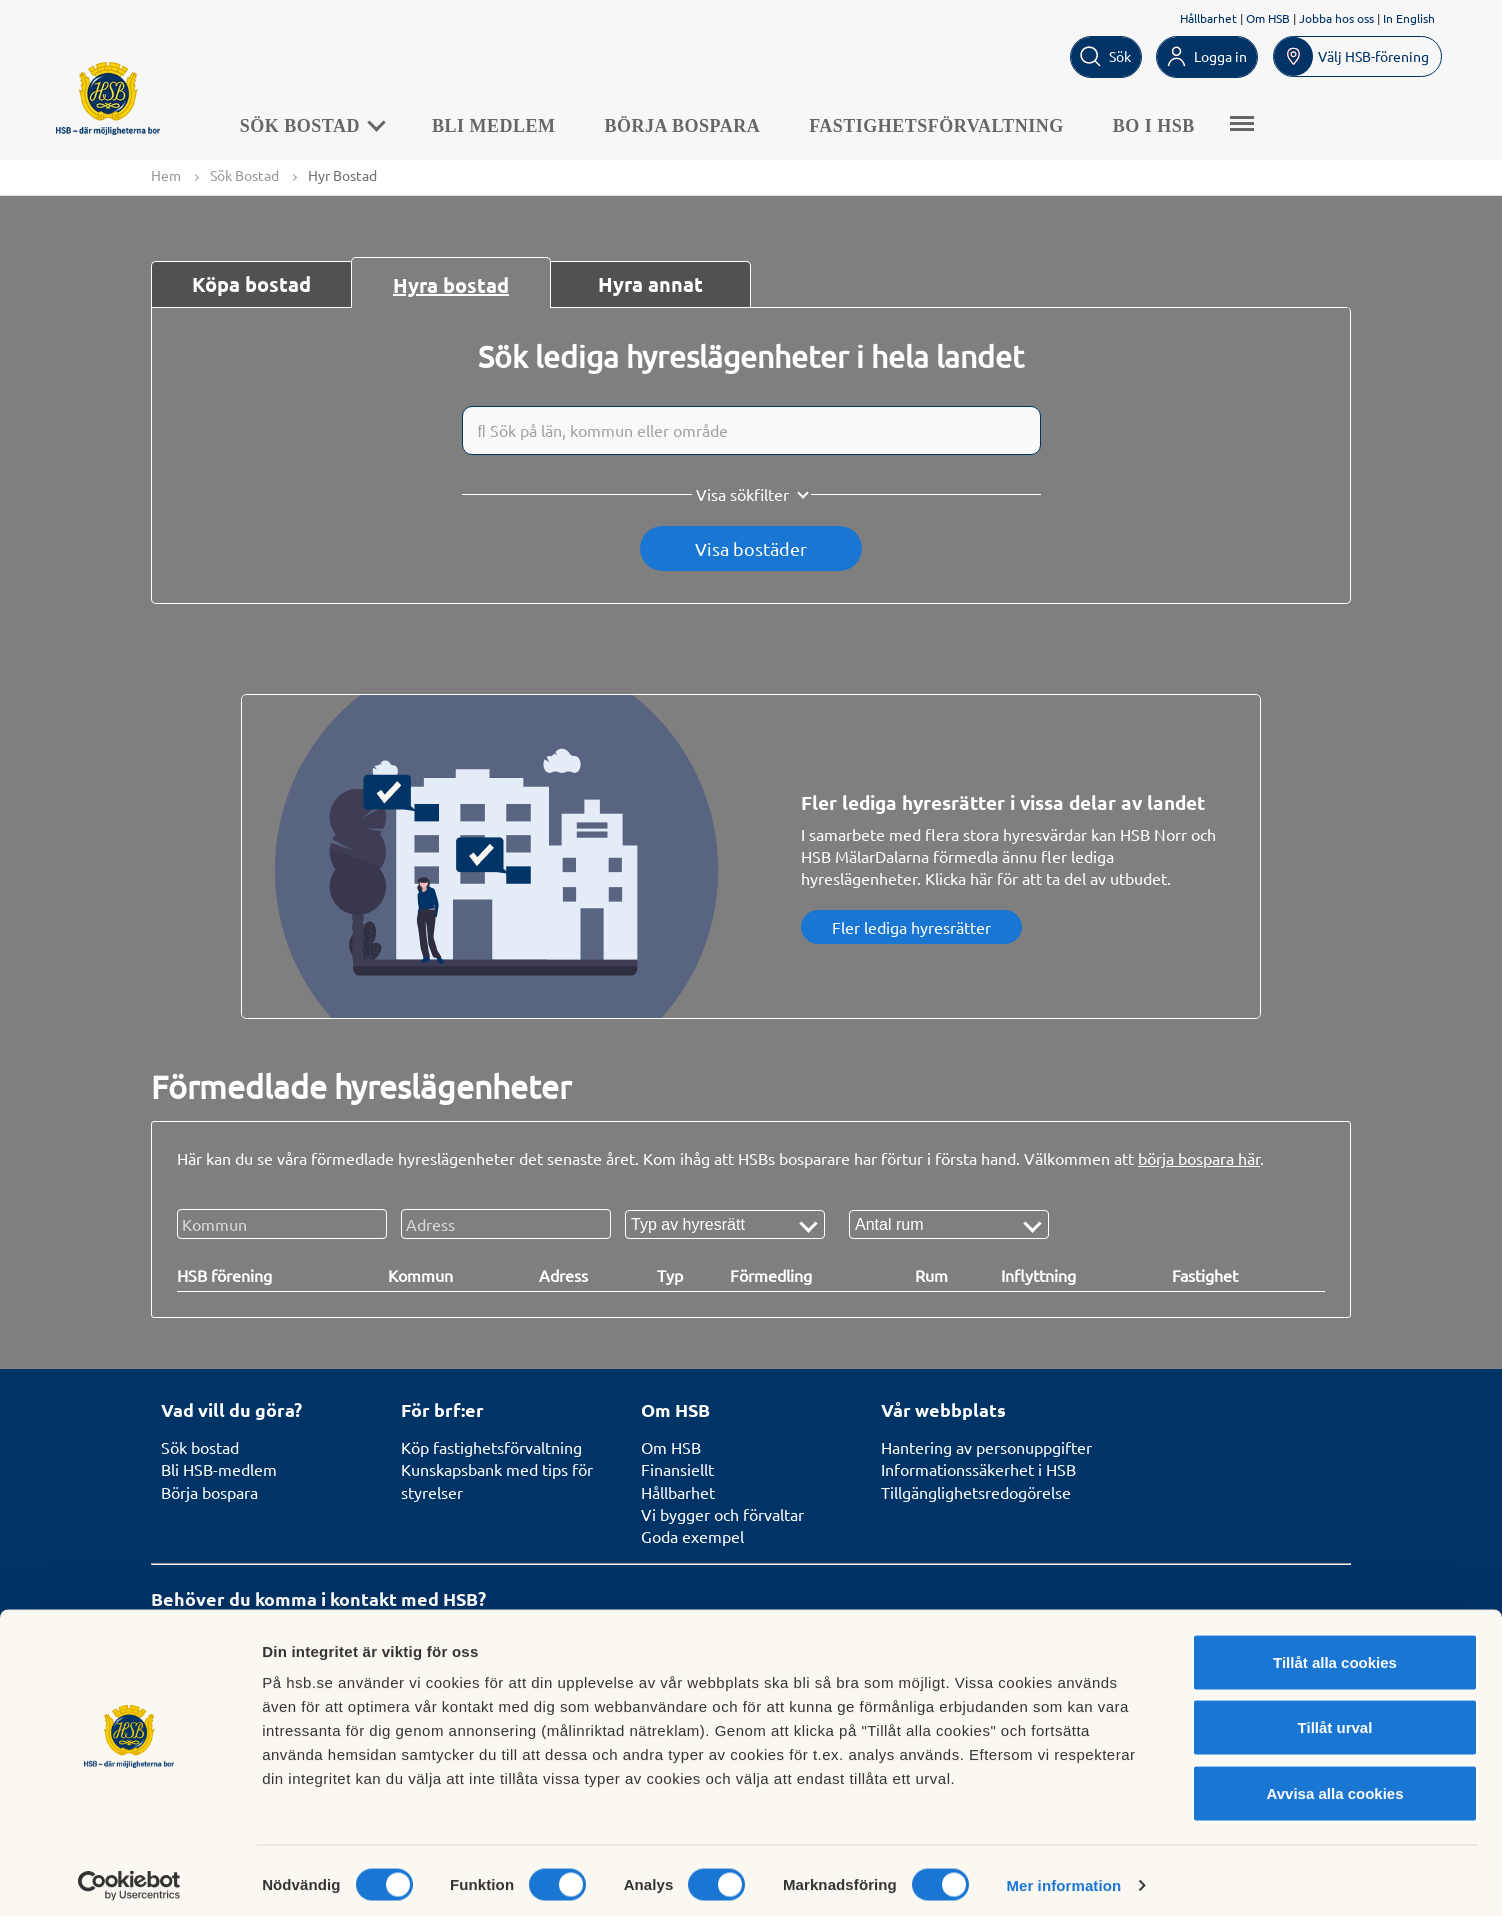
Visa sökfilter (742, 495)
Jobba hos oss (1336, 18)
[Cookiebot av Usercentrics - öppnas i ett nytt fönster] (129, 1877)
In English (1409, 18)
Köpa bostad (251, 285)
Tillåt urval (1335, 1719)
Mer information (1063, 1876)
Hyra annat (650, 285)
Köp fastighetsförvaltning (491, 1447)
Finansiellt (677, 1470)
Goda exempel (692, 1537)
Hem (166, 175)
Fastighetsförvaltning (947, 124)
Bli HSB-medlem (219, 1470)
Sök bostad (200, 1447)
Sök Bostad (322, 124)
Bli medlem (505, 124)
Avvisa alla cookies (1334, 1784)
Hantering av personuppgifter (986, 1447)
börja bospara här (1199, 1159)
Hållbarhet (1208, 18)
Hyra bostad (451, 286)
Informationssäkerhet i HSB (978, 1470)
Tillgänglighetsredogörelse (976, 1492)
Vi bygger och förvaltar (722, 1514)
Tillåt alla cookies (1335, 1653)
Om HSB (1268, 18)
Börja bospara (694, 124)
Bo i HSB (1165, 124)
